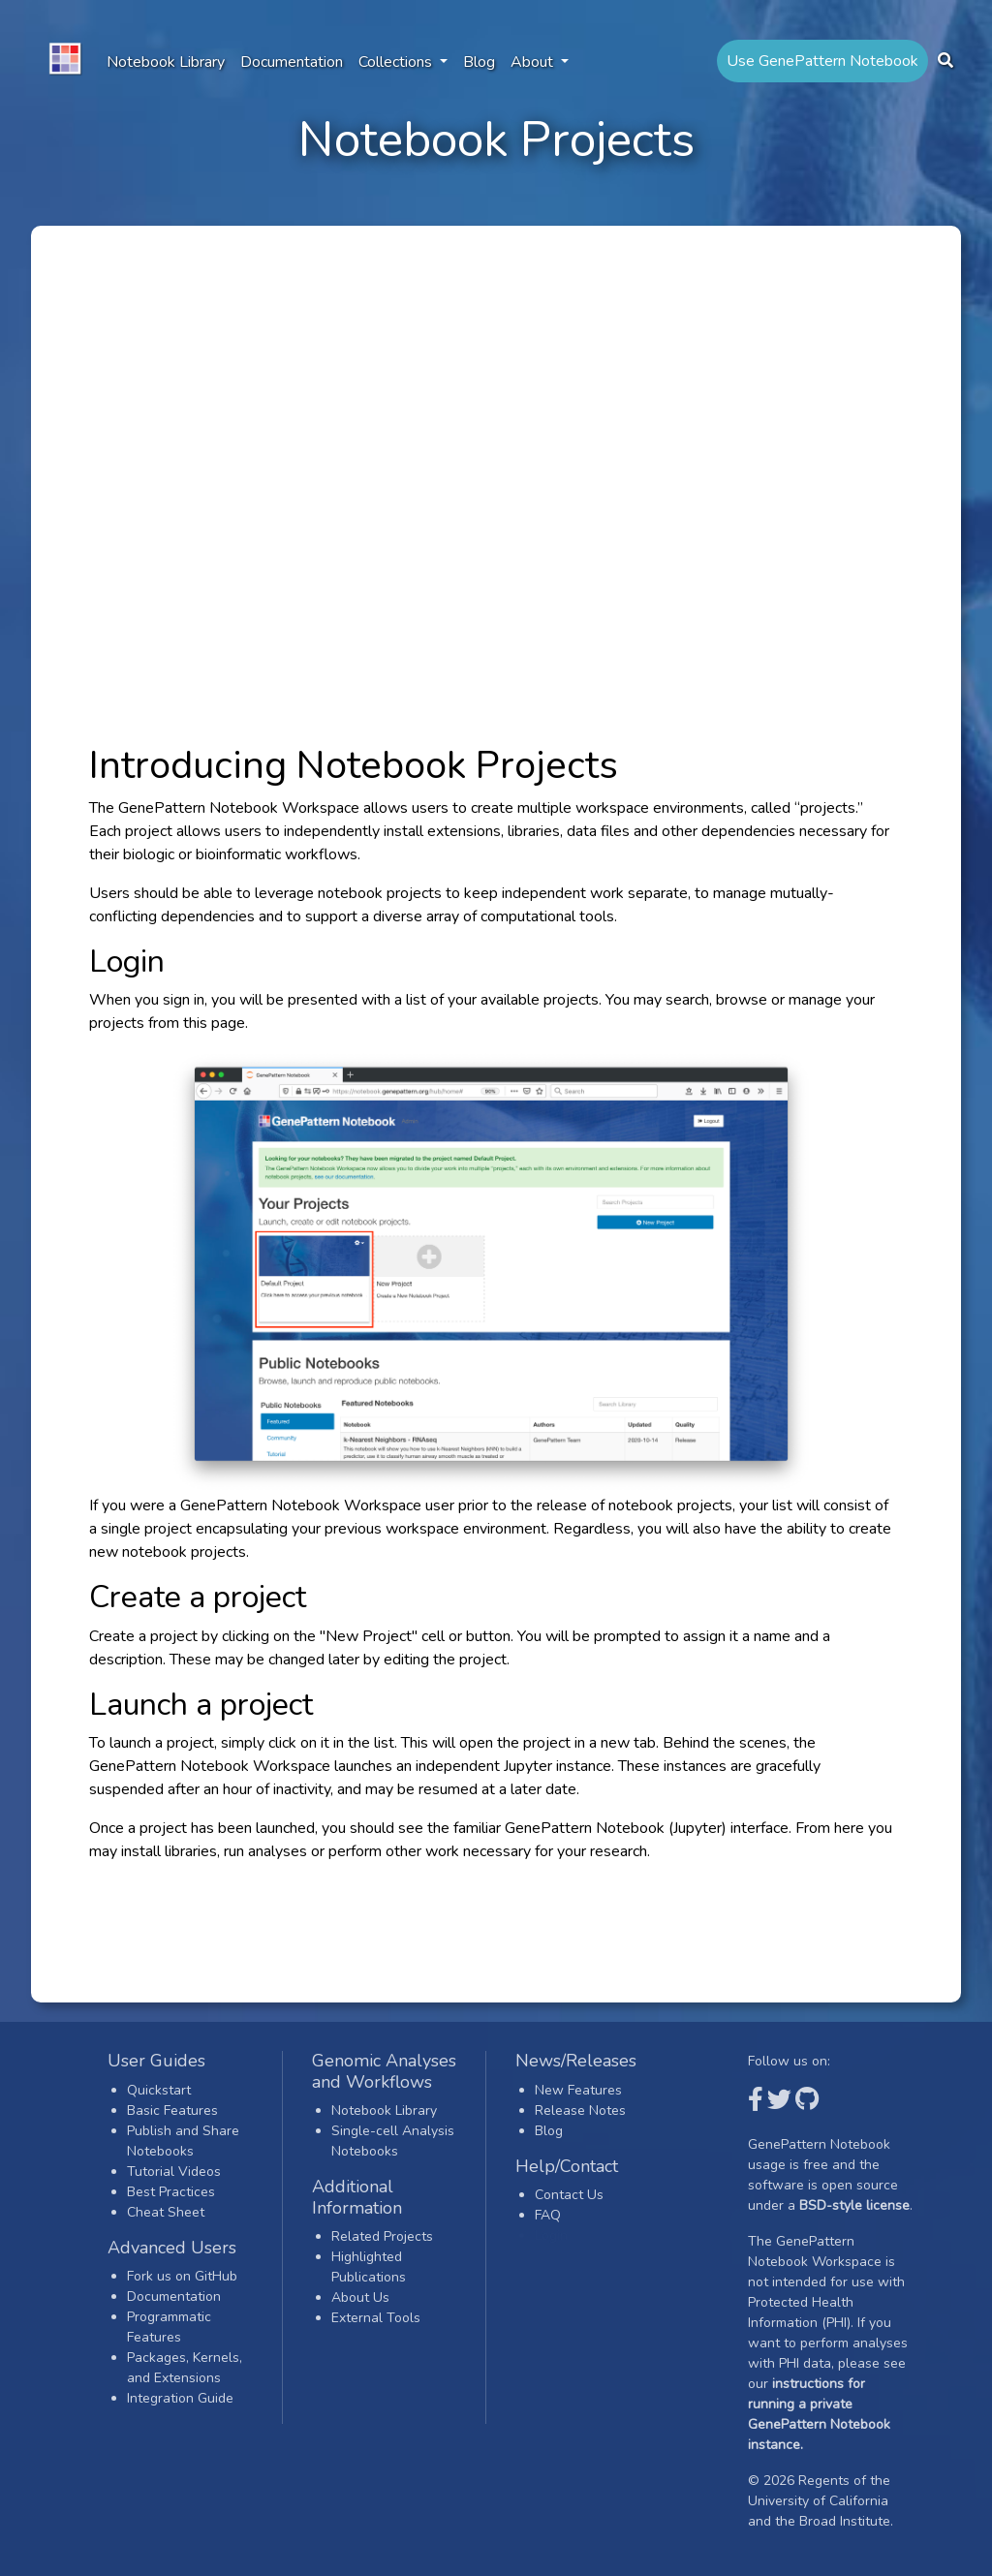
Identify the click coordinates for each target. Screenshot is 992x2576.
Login (551, 2235)
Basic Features (172, 2110)
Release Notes (580, 2110)
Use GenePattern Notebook (822, 61)
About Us (360, 2297)
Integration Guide (180, 2398)
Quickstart (159, 2090)
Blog (479, 62)
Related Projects (382, 2236)
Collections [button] (397, 62)
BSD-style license (854, 2205)
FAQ (548, 2215)
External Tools (375, 2318)
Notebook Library (166, 62)
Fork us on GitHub (182, 2276)
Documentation (291, 62)
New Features (578, 2090)
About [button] (534, 62)
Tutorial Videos (174, 2171)
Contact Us (569, 2195)
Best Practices (171, 2192)
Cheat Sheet (165, 2212)
